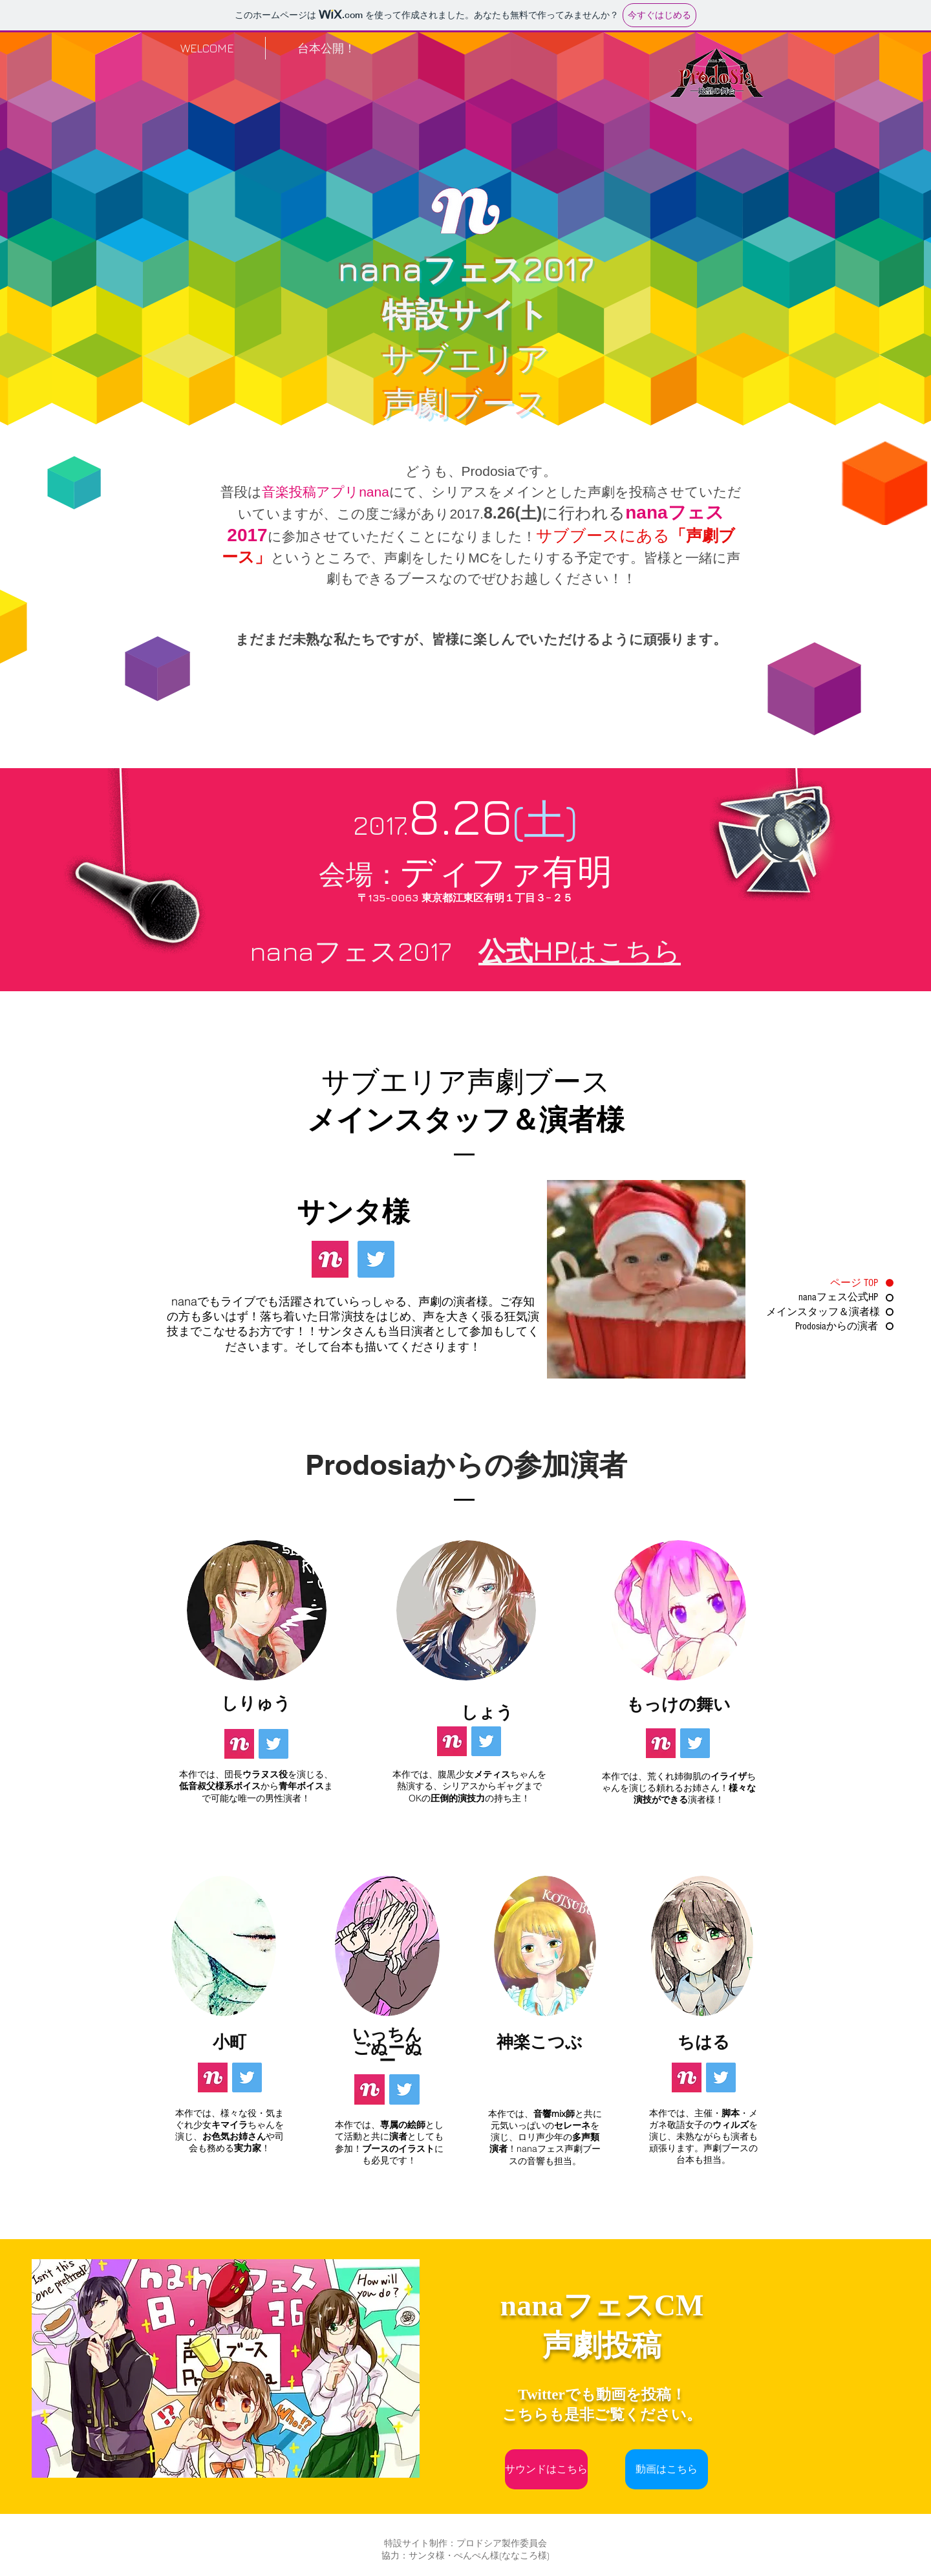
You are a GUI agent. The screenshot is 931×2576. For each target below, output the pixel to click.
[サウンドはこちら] (546, 2469)
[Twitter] (376, 1259)
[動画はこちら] (666, 2469)
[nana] (330, 1259)
